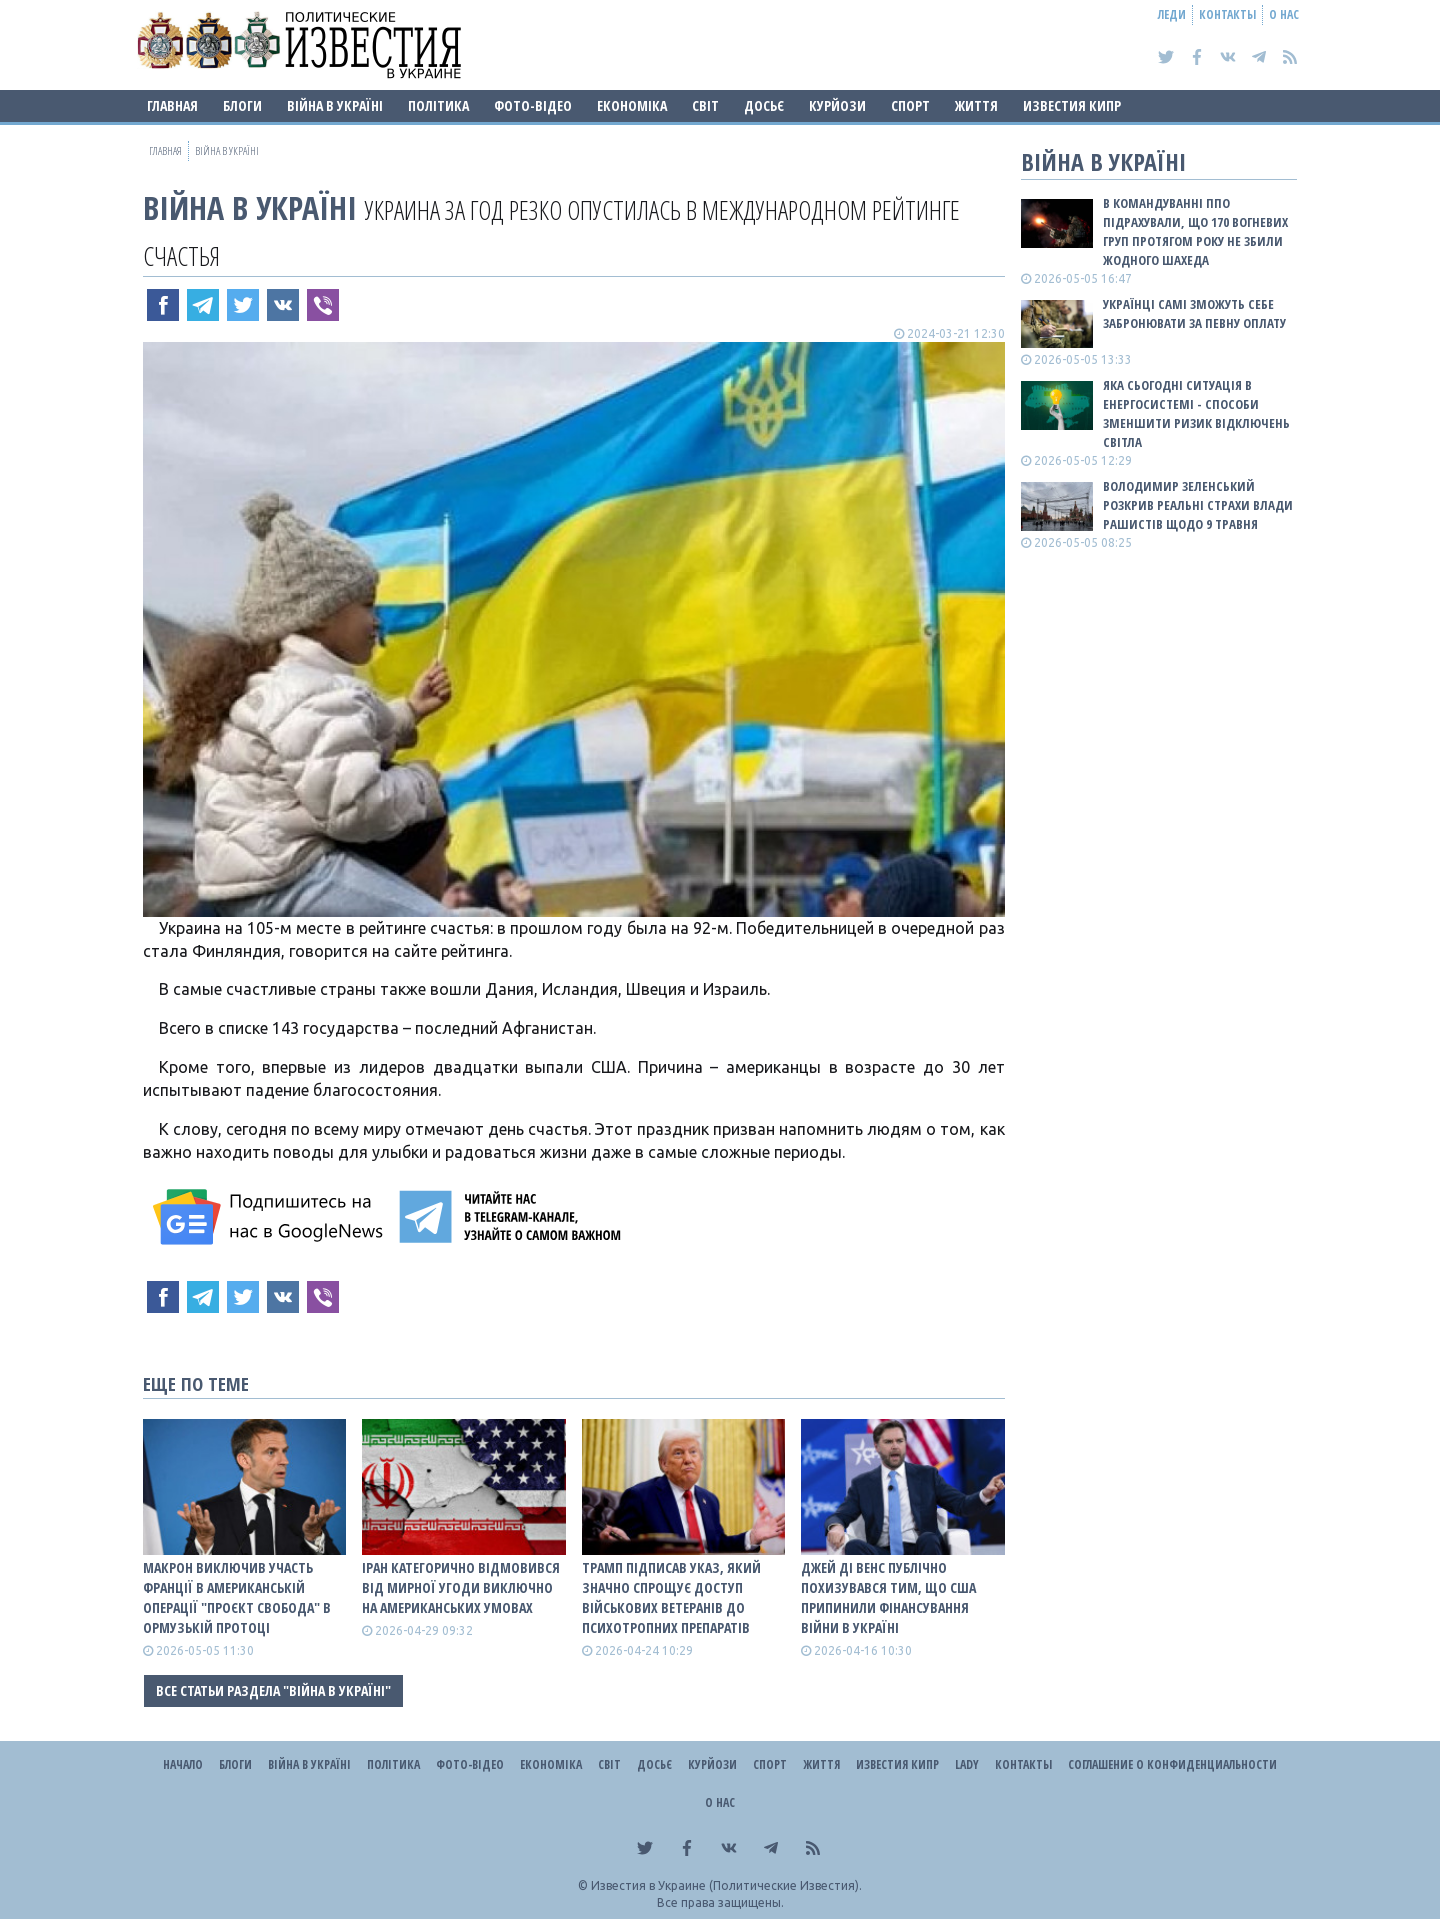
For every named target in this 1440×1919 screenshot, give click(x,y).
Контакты (1227, 14)
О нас (1284, 14)
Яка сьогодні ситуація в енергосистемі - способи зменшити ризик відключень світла (1196, 413)
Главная (172, 105)
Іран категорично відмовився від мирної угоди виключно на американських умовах (461, 1587)
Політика (438, 105)
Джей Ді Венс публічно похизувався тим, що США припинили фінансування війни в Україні (888, 1597)
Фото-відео (533, 105)
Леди (1172, 14)
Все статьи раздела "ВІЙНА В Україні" (273, 1690)
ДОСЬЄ (764, 105)
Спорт (910, 105)
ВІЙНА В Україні (335, 105)
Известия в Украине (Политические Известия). (726, 1885)
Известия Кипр (1072, 105)
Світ (705, 105)
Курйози (837, 105)
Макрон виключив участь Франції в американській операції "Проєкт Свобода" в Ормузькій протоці (237, 1597)
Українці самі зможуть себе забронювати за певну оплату (1194, 313)
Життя (976, 105)
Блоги (242, 105)
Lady (967, 1764)
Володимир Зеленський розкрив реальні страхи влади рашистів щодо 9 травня (1198, 505)
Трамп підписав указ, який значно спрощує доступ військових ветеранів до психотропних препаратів (671, 1597)
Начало (183, 1764)
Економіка (632, 105)
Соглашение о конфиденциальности (1172, 1764)
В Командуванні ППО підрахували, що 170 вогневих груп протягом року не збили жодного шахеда (1195, 231)
